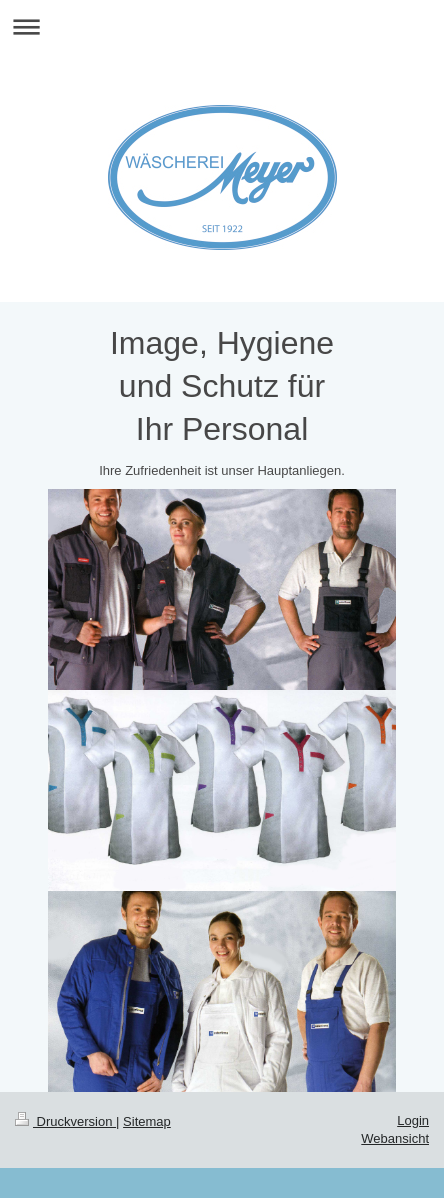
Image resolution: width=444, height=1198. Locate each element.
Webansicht (395, 1138)
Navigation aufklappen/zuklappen (222, 26)
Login (413, 1120)
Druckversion (65, 1121)
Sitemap (147, 1121)
